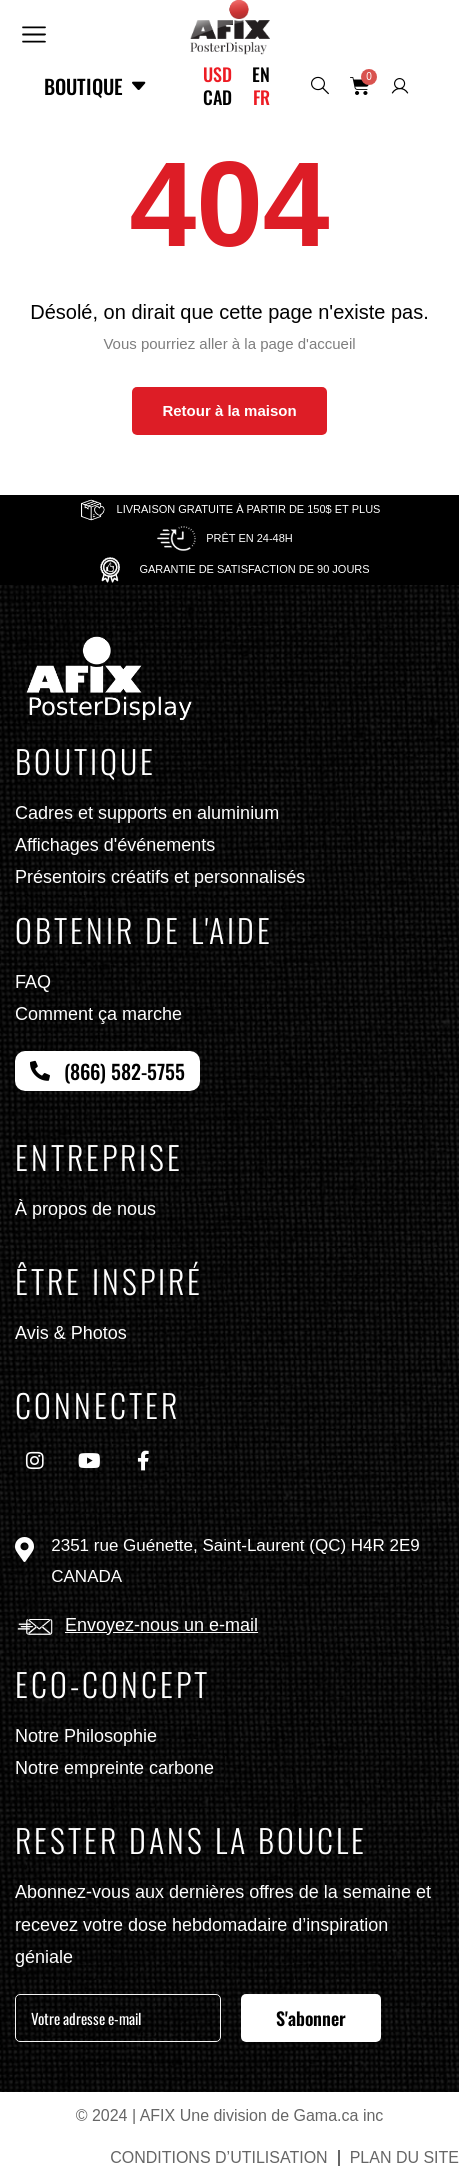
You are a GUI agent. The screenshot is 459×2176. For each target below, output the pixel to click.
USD (217, 74)
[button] (33, 32)
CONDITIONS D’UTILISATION (219, 2157)
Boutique (96, 86)
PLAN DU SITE (404, 2157)
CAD (217, 97)
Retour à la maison (229, 410)
